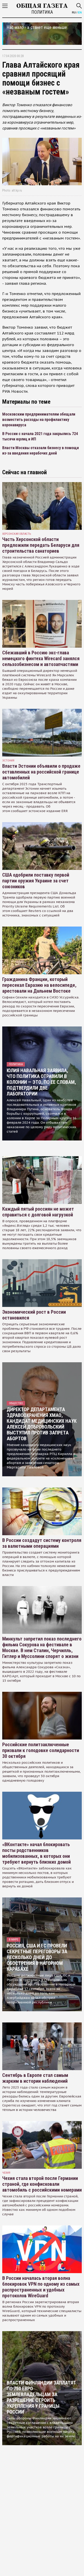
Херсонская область (16, 533)
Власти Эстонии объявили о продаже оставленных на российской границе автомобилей (41, 771)
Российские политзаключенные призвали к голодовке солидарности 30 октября (40, 1750)
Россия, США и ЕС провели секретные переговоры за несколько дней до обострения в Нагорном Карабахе (37, 1957)
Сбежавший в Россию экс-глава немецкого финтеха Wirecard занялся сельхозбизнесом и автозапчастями (41, 658)
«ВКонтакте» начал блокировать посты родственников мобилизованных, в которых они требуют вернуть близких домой (36, 1853)
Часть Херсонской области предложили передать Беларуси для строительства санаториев (40, 545)
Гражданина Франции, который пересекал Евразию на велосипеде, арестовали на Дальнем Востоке (39, 985)
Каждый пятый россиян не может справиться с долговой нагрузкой (38, 1212)
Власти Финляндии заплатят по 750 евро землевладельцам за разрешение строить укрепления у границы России (41, 2397)
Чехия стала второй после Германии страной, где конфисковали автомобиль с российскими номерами (42, 2184)
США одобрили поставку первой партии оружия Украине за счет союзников (35, 880)
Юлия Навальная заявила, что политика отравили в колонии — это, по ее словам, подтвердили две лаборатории (41, 1082)
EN (80, 12)
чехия (6, 2172)
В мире (13, 1939)
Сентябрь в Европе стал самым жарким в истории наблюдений (35, 2078)
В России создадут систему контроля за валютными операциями (41, 1543)
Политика (42, 12)
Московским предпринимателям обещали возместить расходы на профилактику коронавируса (38, 419)
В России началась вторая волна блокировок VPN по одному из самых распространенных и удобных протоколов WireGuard (41, 2286)
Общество (16, 1403)
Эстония (8, 760)
